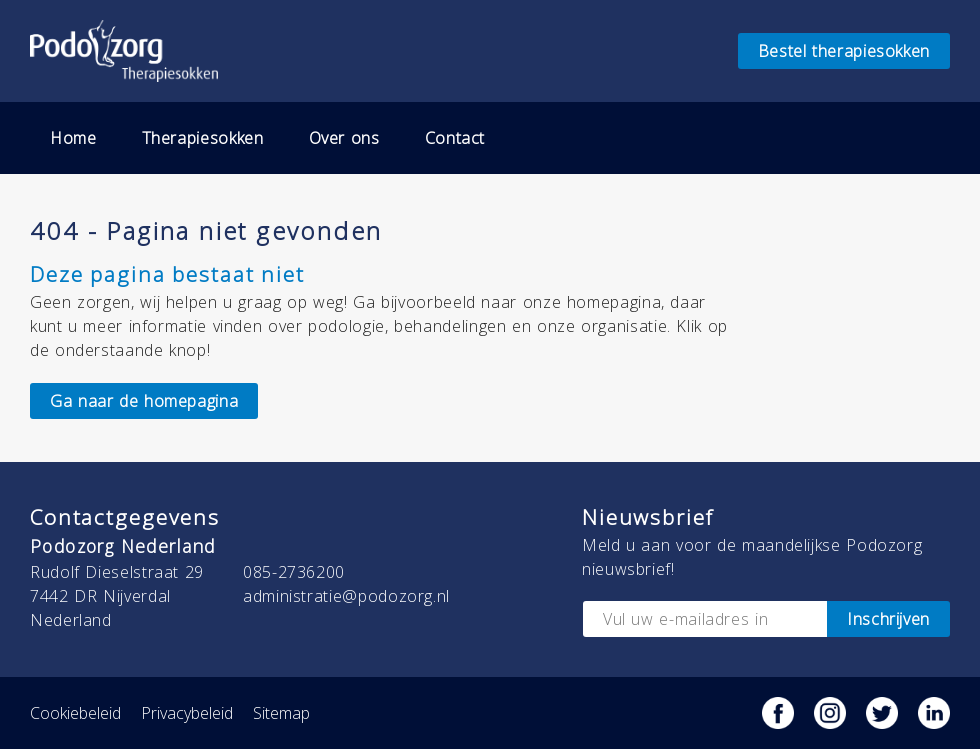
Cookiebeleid (75, 713)
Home (73, 138)
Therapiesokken (203, 138)
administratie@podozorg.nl (346, 596)
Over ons (344, 138)
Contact (455, 138)
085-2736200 (294, 572)
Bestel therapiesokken (844, 51)
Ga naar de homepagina (144, 401)
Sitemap (281, 713)
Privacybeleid (187, 713)
